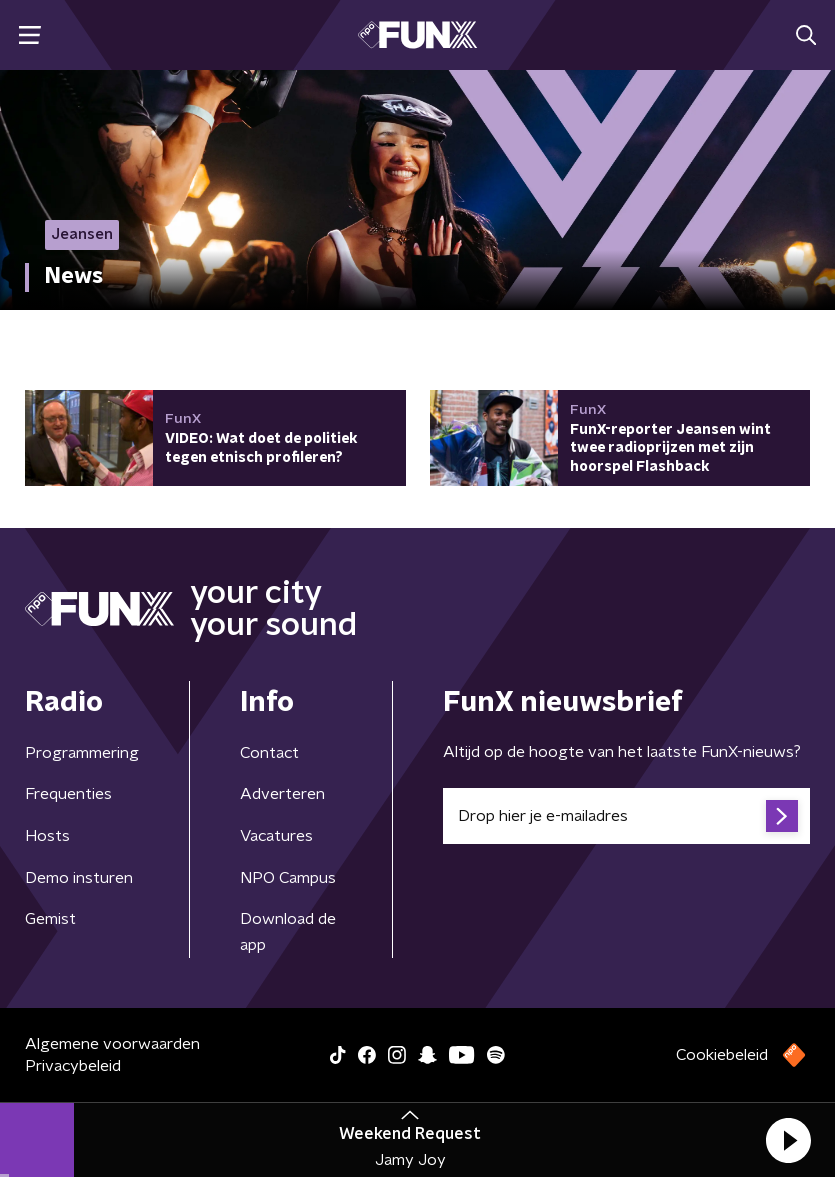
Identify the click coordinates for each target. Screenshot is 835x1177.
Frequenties (68, 794)
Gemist (50, 919)
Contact (269, 753)
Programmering (82, 753)
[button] (788, 1140)
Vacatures (276, 836)
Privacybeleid (73, 1066)
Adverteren (282, 794)
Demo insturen (79, 878)
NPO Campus (288, 878)
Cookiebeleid (722, 1055)
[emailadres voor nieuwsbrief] (627, 816)
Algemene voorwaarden (112, 1044)
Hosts (47, 836)
